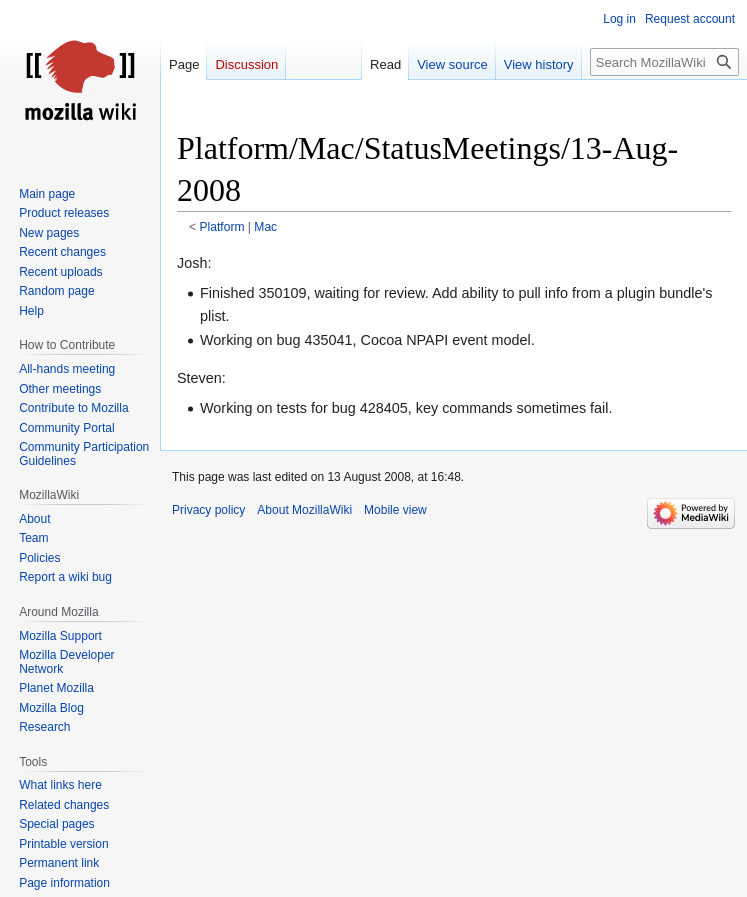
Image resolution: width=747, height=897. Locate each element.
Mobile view (395, 510)
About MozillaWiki (304, 510)
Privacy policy (208, 510)
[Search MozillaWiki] (664, 62)
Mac (265, 227)
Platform (222, 227)
